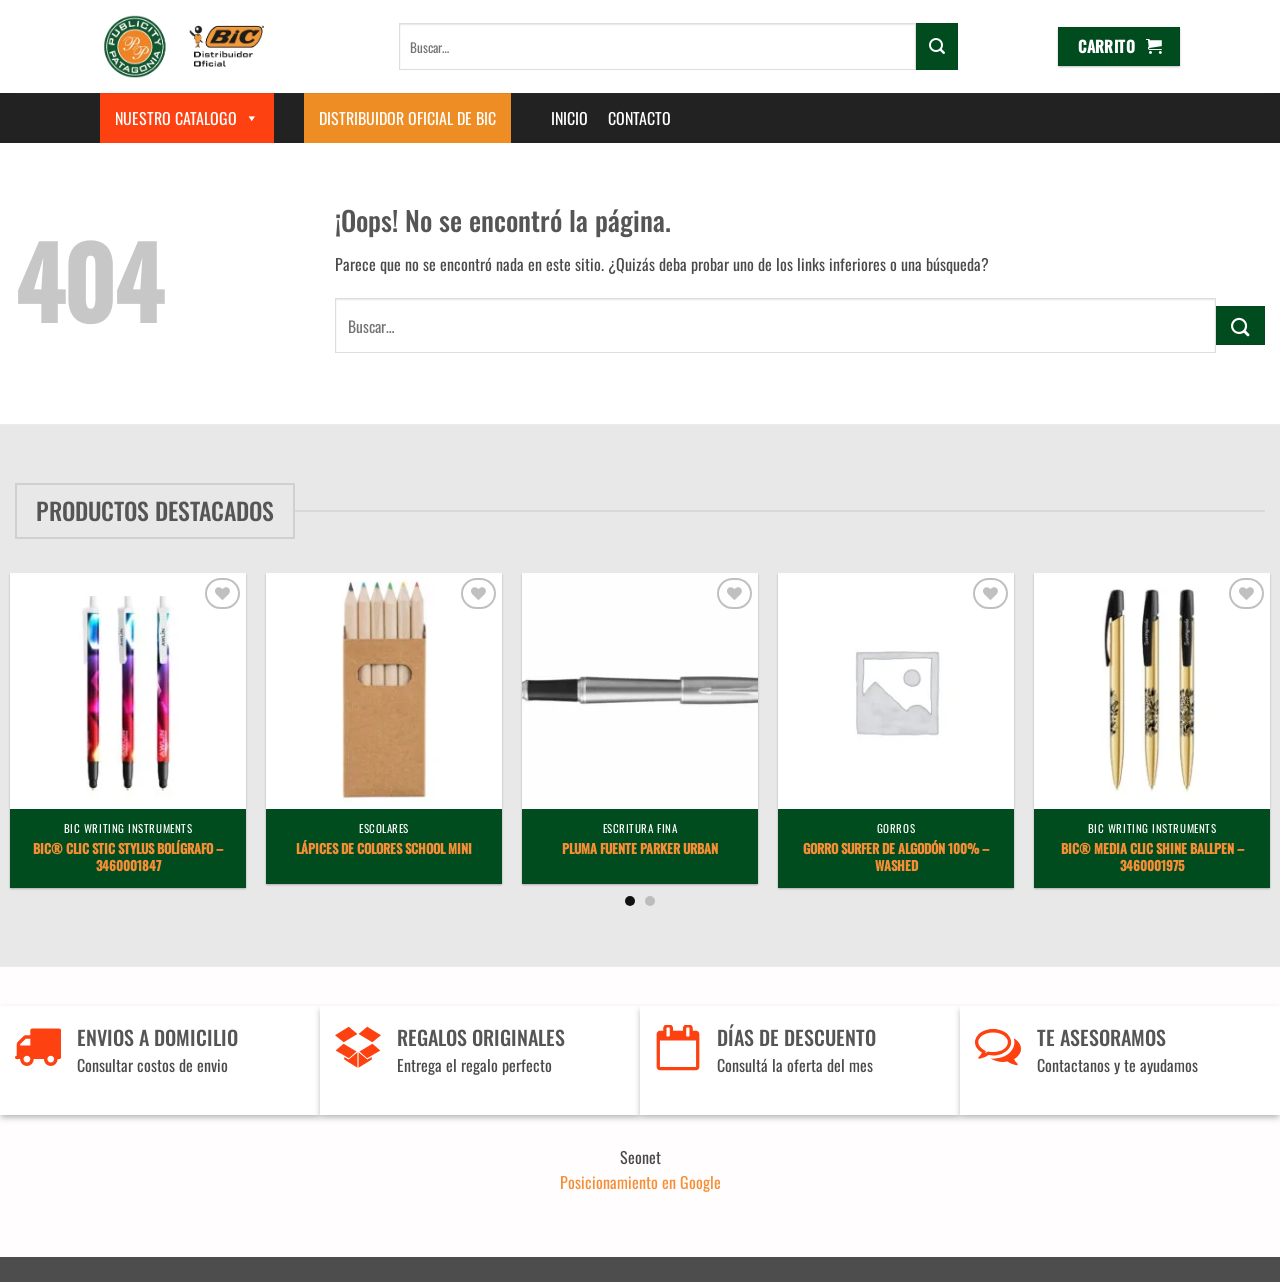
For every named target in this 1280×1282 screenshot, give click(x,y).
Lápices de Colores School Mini (384, 849)
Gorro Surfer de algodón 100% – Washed (896, 858)
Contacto (639, 118)
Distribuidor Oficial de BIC (407, 118)
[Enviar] (937, 46)
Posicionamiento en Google (640, 1182)
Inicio (569, 118)
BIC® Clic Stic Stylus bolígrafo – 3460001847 (128, 858)
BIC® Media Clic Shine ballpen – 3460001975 (1152, 858)
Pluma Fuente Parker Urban (640, 849)
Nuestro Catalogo (187, 118)
